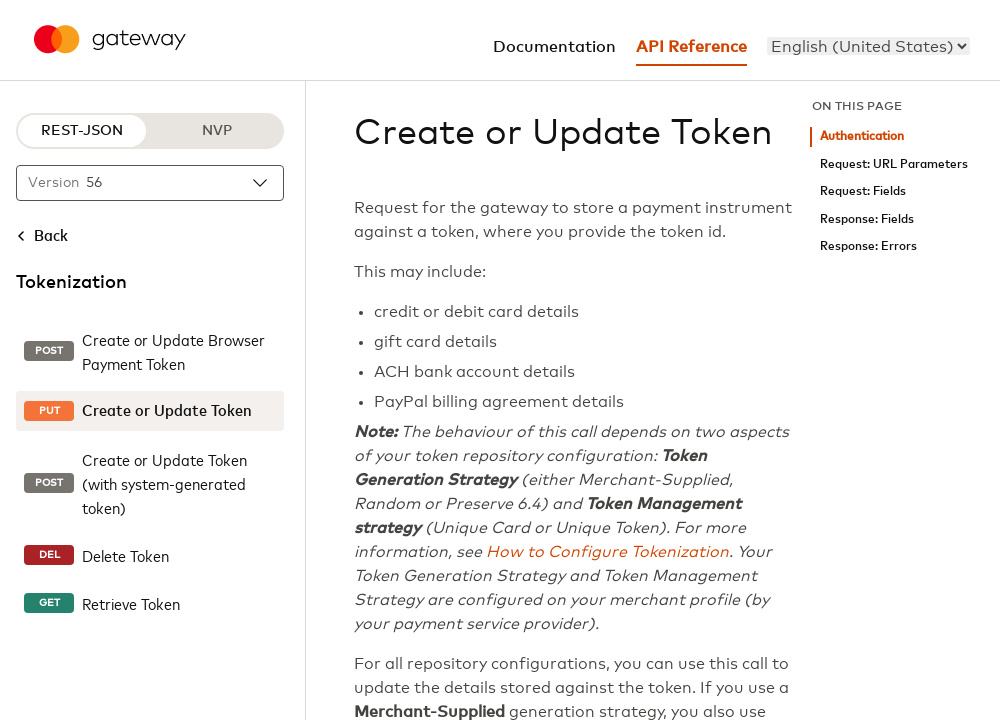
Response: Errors (868, 246)
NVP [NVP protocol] (217, 131)
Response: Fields (867, 219)
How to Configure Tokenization (607, 552)
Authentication (862, 136)
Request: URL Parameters (894, 164)
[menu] (868, 46)
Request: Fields (863, 191)
